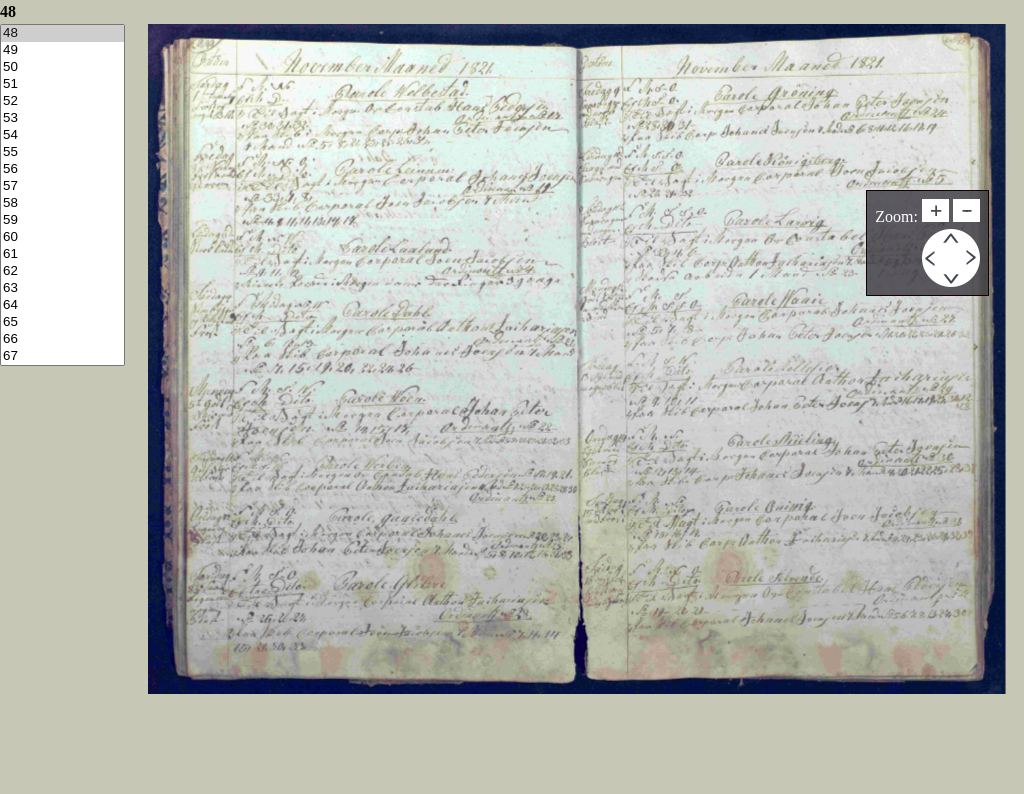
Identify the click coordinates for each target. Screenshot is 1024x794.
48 (62, 33)
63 (62, 288)
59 (62, 220)
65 (62, 322)
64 (62, 305)
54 (62, 135)
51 (62, 84)
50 (62, 67)
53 (62, 118)
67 (62, 356)
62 (62, 271)
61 (62, 254)
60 (62, 237)
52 (62, 101)
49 (62, 50)
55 (62, 152)
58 (62, 203)
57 (62, 186)
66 (62, 339)
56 (62, 169)
